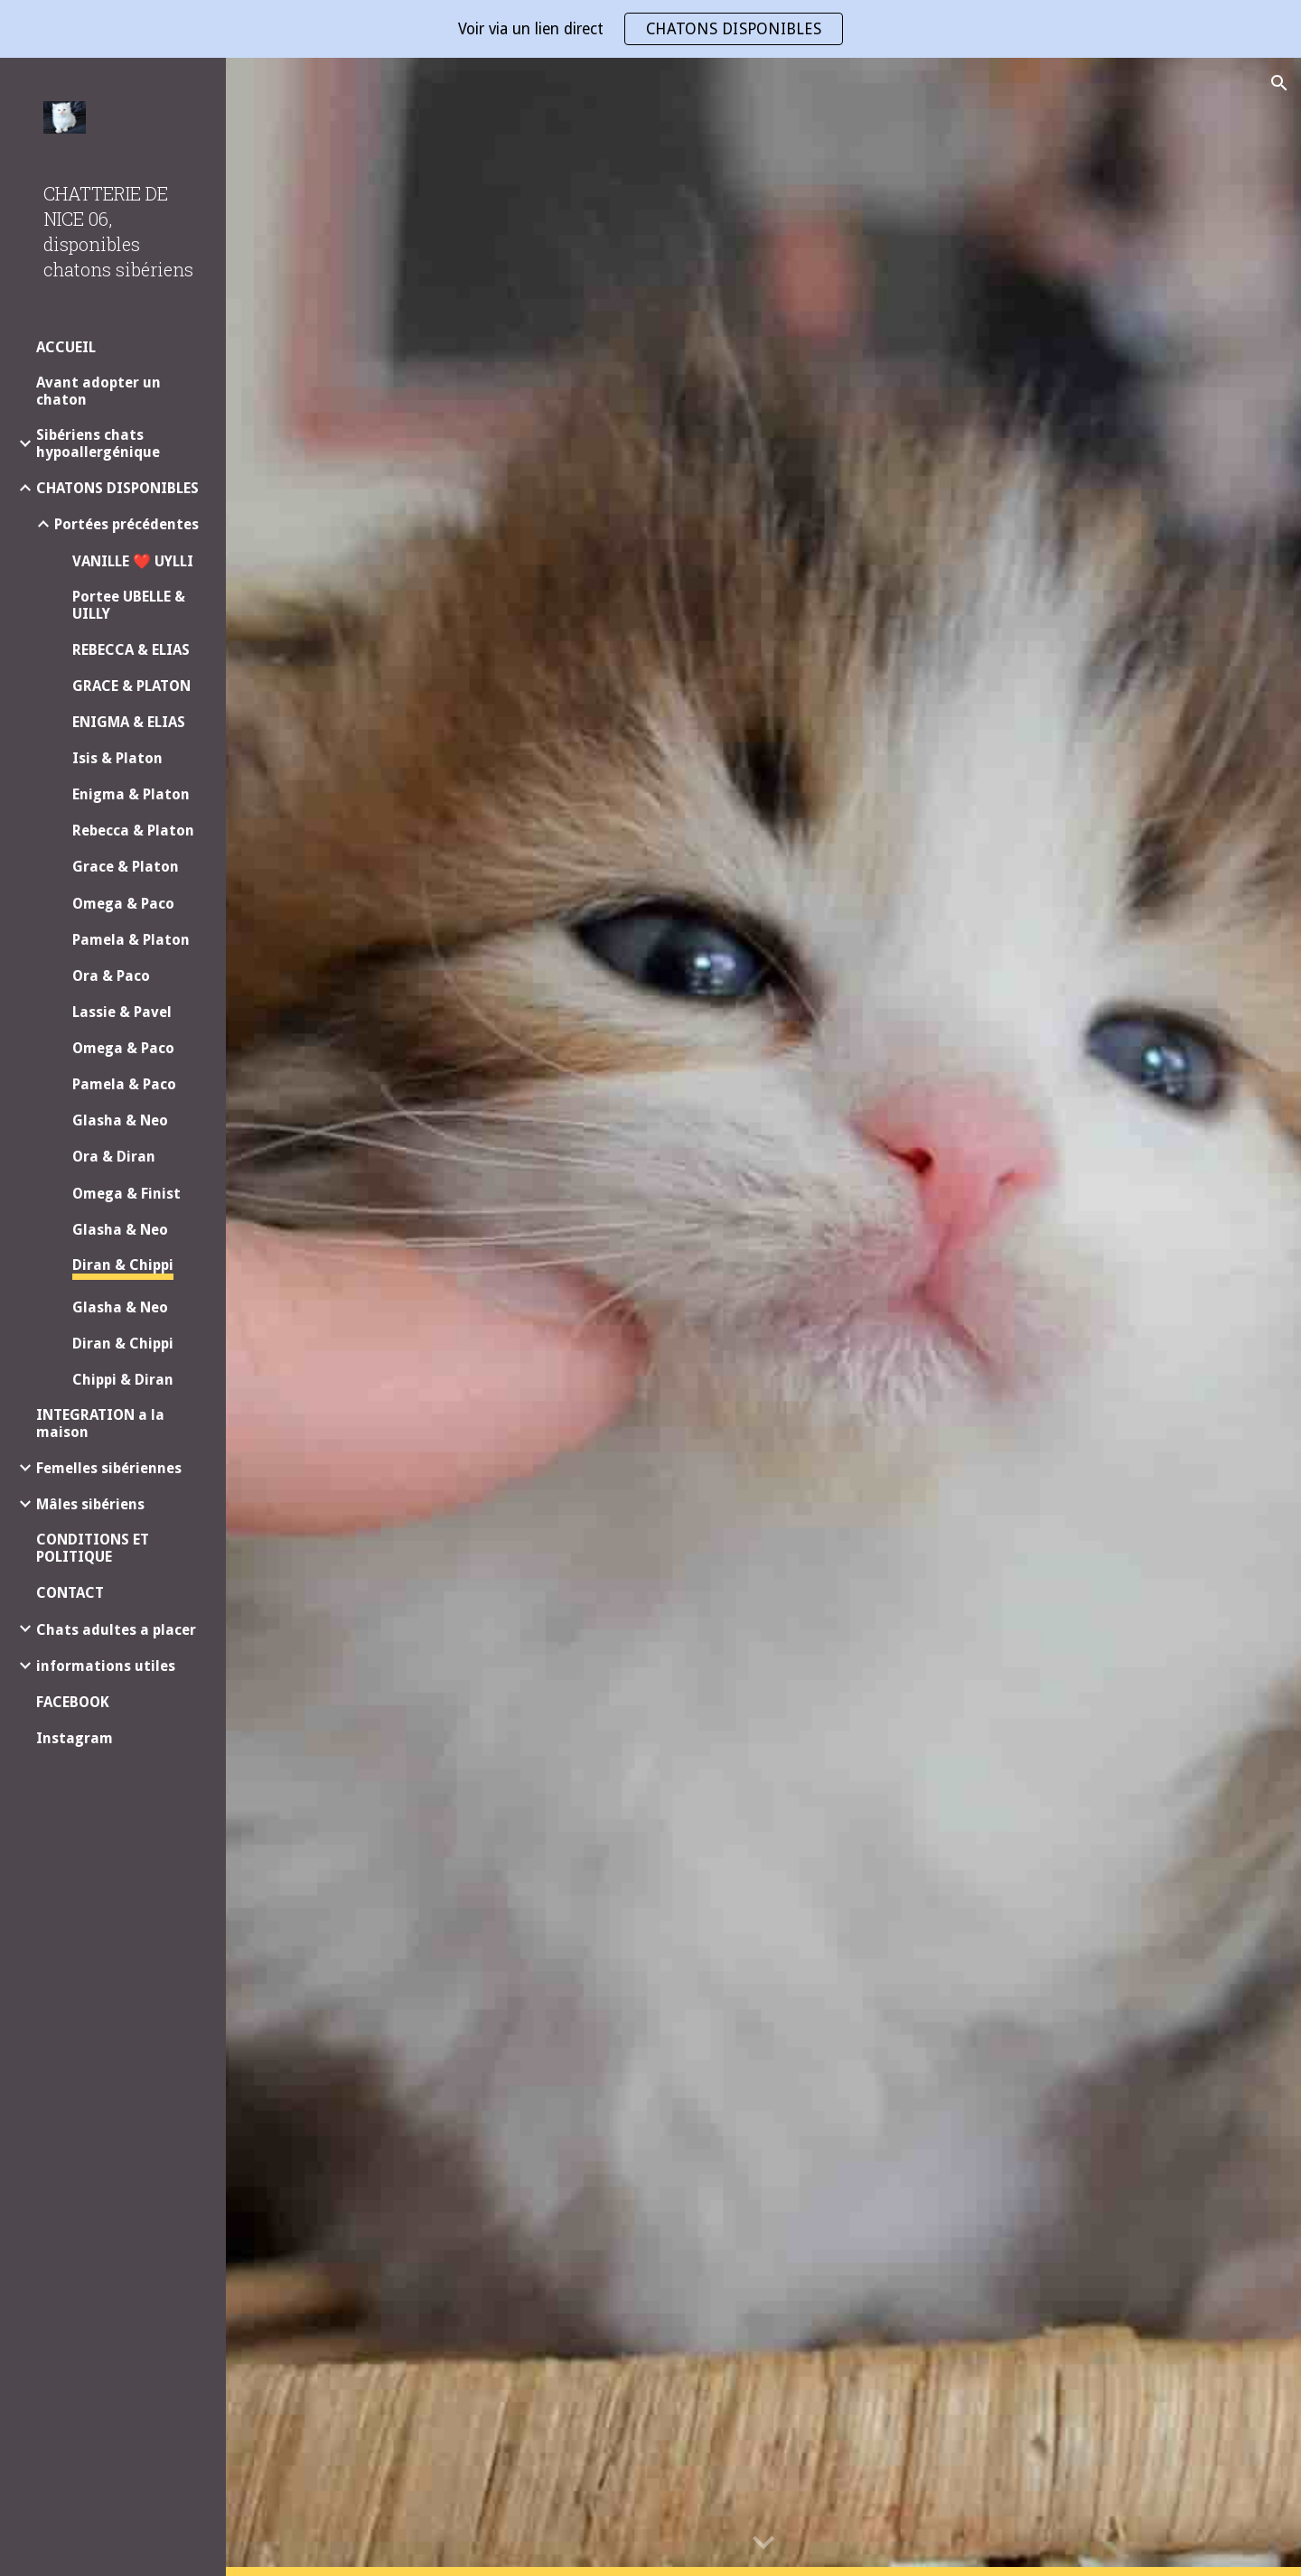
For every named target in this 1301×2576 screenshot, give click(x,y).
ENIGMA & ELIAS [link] (128, 722)
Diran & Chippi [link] (122, 1265)
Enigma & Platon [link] (131, 794)
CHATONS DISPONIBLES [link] (117, 488)
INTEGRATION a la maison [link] (100, 1423)
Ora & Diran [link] (113, 1156)
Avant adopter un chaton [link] (98, 391)
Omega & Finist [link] (126, 1193)
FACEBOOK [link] (72, 1702)
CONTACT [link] (70, 1592)
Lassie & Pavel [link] (122, 1012)
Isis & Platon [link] (117, 758)
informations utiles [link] (105, 1666)
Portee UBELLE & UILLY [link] (128, 605)
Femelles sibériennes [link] (109, 1468)
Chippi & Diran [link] (122, 1379)
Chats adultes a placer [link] (116, 1629)
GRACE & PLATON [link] (131, 686)
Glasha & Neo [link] (120, 1120)
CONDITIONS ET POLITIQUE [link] (92, 1548)
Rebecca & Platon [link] (133, 830)
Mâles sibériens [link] (90, 1504)
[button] (1279, 83)
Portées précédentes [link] (126, 524)
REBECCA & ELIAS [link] (131, 649)
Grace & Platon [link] (125, 866)
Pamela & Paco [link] (124, 1084)
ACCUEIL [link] (66, 347)
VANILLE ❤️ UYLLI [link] (132, 561)
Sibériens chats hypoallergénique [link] (98, 443)
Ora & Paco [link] (111, 976)
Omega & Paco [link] (123, 903)
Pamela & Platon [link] (131, 939)
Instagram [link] (74, 1738)
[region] (650, 29)
